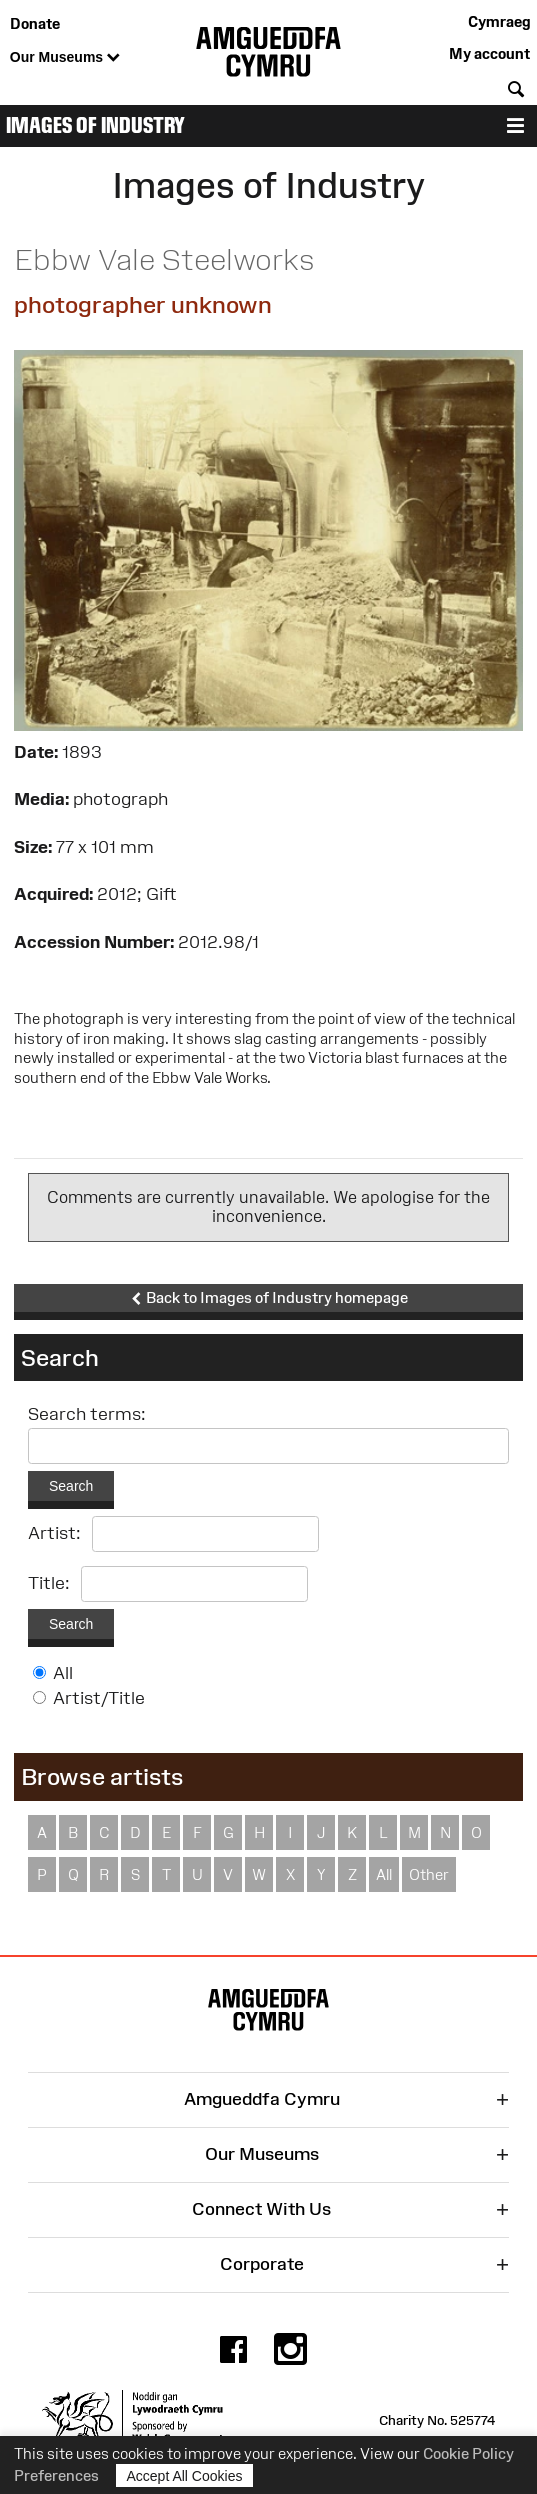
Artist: (54, 1533)
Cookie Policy (468, 2453)
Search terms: (87, 1414)
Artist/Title (99, 1698)
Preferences (56, 2475)
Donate (35, 23)
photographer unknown (143, 304)
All (63, 1673)
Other (429, 1874)
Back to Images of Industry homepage (269, 1298)
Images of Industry (95, 125)
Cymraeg (499, 21)
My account (489, 53)
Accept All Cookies (185, 2475)
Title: (49, 1583)
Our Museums (65, 58)
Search (71, 1486)
